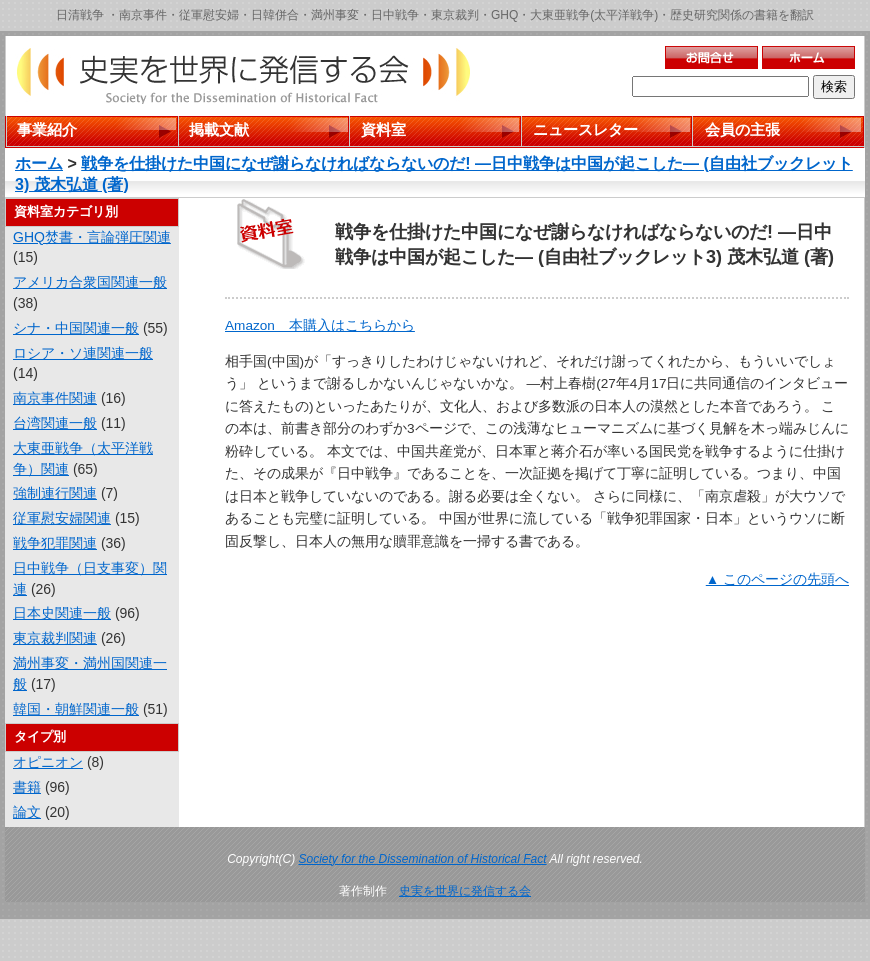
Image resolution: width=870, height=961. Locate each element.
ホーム (39, 163)
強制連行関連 (55, 493)
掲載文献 (219, 129)
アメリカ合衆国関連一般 (90, 282)
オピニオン (48, 762)
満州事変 (335, 15)
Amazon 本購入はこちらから (320, 325)
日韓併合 (275, 15)
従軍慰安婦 (209, 15)
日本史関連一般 (62, 613)
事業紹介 (47, 129)
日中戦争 (395, 15)
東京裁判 (455, 15)
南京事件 (143, 15)
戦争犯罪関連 (55, 543)
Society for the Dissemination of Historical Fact (423, 859)
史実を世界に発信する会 (465, 891)
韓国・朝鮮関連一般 (76, 709)
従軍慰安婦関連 (62, 518)
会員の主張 (742, 129)
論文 (27, 812)
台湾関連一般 (55, 423)
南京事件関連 (55, 398)
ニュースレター (585, 129)
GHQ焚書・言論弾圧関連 (92, 237)
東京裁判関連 (55, 638)
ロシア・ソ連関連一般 (83, 353)
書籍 (27, 787)
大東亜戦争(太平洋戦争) (594, 15)
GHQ (504, 15)
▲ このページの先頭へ (777, 579)
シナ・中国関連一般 (76, 328)
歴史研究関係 (706, 15)
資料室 (383, 129)
